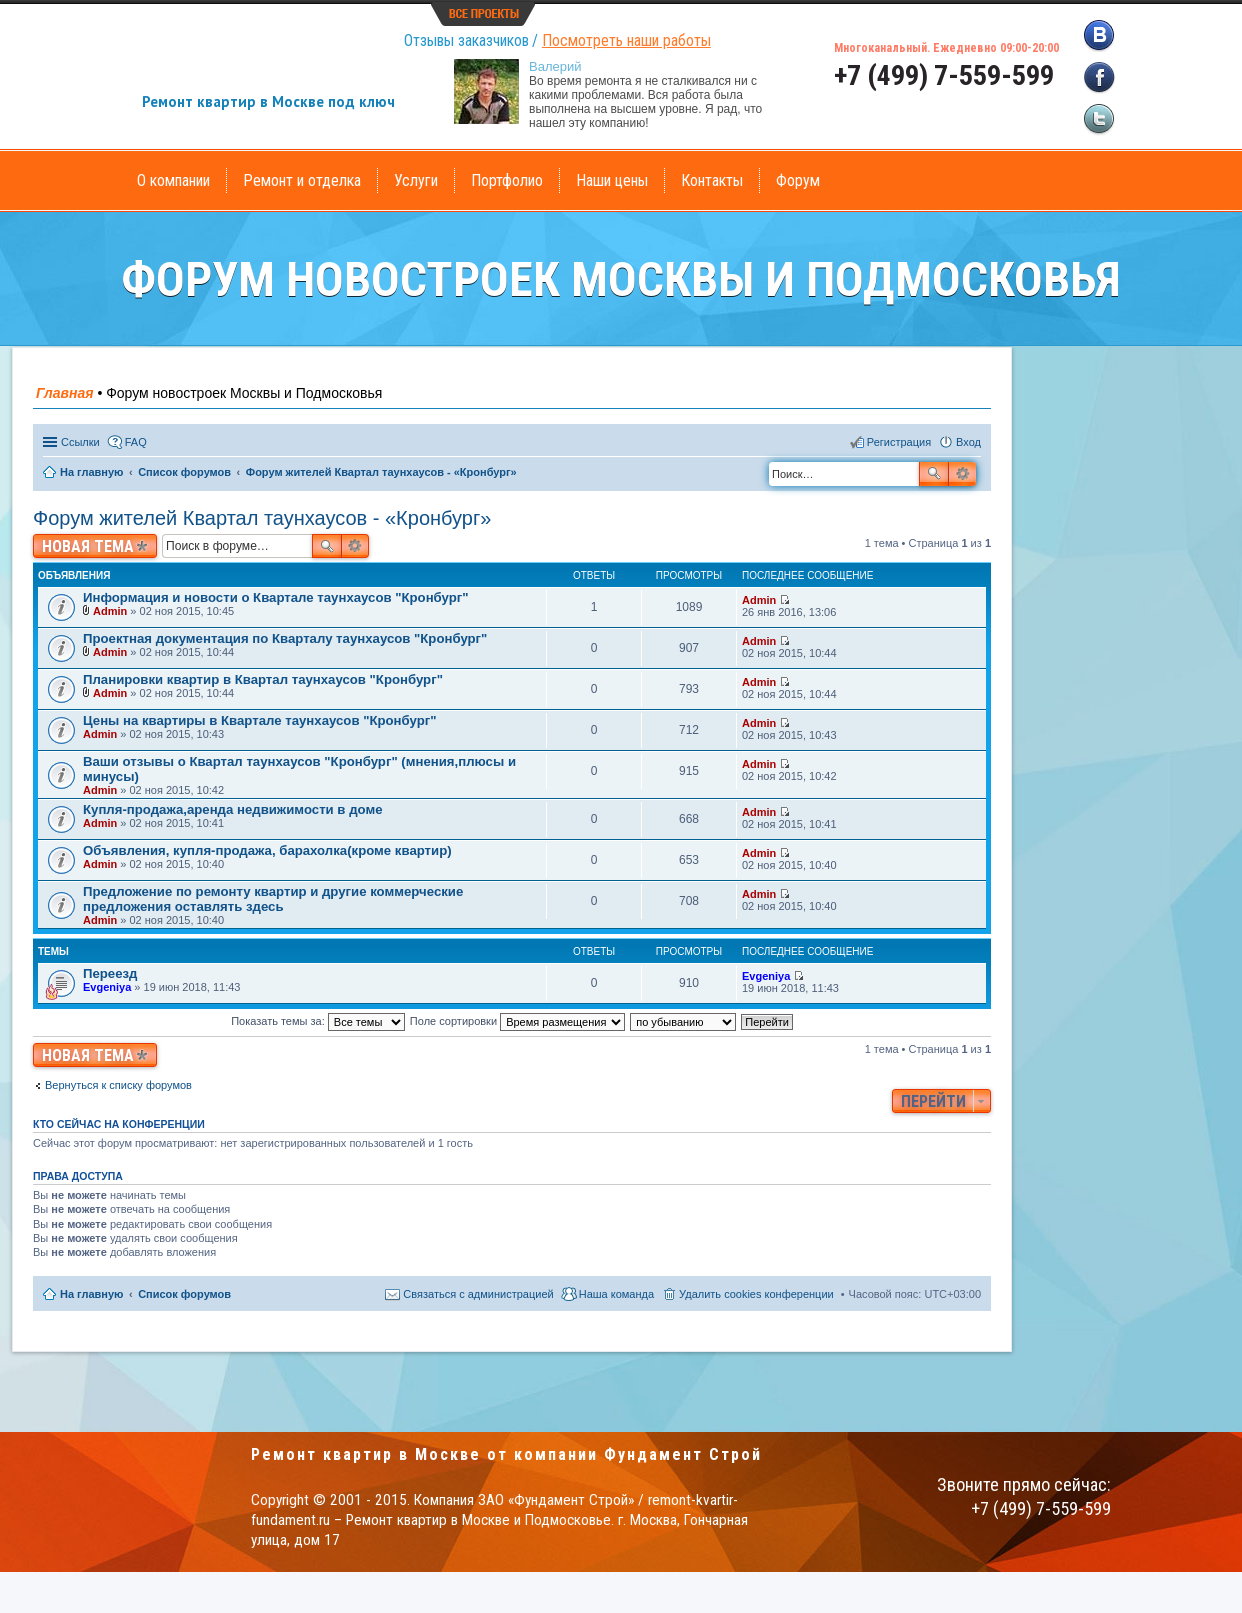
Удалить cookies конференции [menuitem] (756, 1294)
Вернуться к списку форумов (118, 1085)
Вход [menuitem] (968, 442)
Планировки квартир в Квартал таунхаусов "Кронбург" (263, 679)
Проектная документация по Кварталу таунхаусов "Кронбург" (285, 638)
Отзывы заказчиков (466, 40)
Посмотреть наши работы (626, 40)
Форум (798, 180)
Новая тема (88, 546)
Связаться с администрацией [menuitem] (478, 1294)
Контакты (712, 180)
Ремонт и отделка (302, 180)
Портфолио (507, 180)
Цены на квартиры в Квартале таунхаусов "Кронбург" (259, 720)
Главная (65, 393)
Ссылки (80, 442)
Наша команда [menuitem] (616, 1294)
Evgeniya (107, 987)
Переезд (110, 973)
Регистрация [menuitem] (899, 442)
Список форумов (184, 1294)
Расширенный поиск (962, 474)
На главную (91, 1294)
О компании (173, 180)
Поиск (934, 474)
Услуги (416, 180)
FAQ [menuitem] (136, 442)
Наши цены (612, 180)
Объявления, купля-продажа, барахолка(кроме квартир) (267, 850)
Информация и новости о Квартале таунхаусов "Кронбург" (276, 597)
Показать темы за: (318, 1021)
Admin (110, 611)
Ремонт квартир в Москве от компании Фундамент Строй (506, 1454)
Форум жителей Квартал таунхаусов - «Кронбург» (262, 518)
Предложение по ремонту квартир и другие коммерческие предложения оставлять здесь (273, 899)
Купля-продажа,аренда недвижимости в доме (232, 809)
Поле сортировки (517, 1021)
